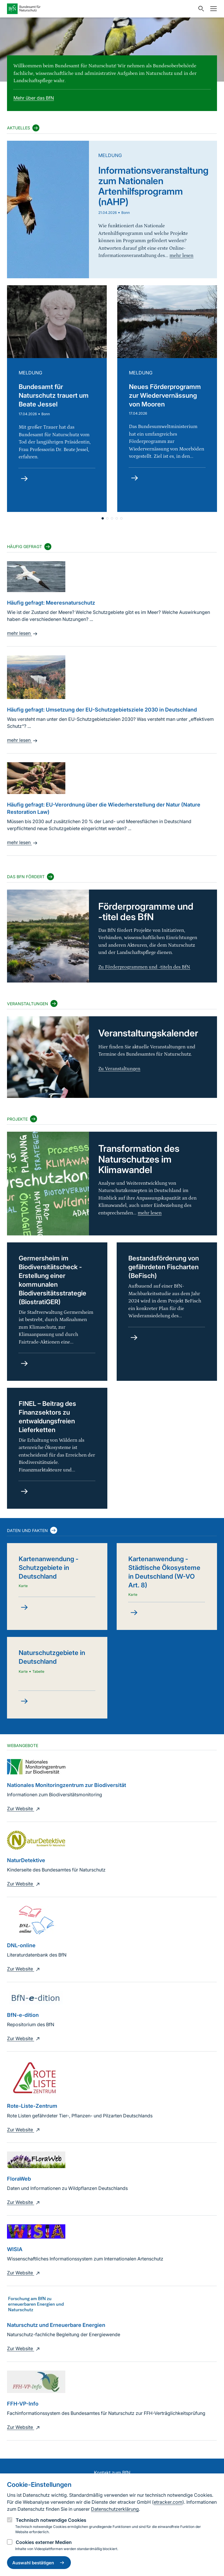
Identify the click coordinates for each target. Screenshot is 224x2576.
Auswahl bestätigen (39, 2562)
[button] (112, 518)
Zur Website (24, 1808)
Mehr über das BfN (33, 98)
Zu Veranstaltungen (119, 1069)
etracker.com (168, 2502)
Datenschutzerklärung (115, 2509)
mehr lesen (23, 633)
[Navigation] (212, 8)
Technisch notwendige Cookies (51, 2520)
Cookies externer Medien (44, 2542)
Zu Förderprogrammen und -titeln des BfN (144, 967)
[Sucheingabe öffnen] (200, 8)
